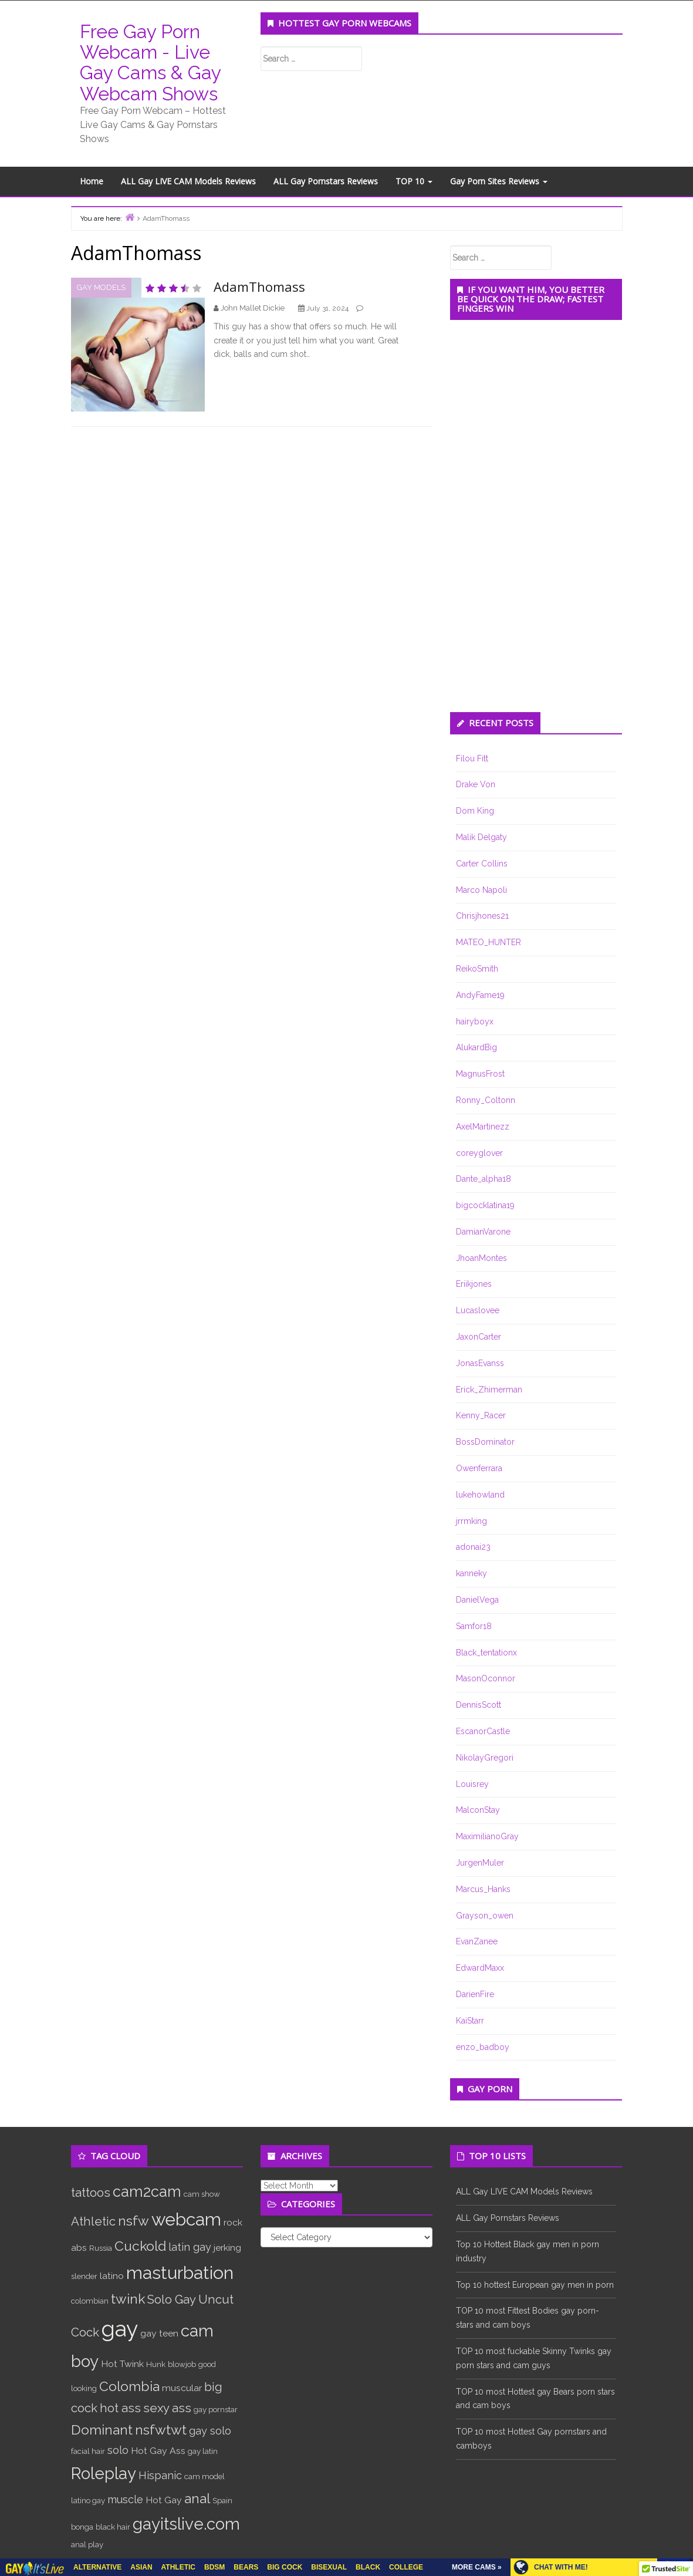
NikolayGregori (484, 1757)
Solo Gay (171, 2299)
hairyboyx (474, 1021)
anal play (87, 2544)
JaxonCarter (478, 1336)
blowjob (182, 2364)
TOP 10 (413, 181)
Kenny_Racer (481, 1415)
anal (197, 2498)
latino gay (88, 2500)
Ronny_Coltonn (485, 1100)
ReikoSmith (477, 968)
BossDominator (485, 1442)
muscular (182, 2387)
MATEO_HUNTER (488, 942)
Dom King (475, 810)
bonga (82, 2526)
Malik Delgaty (481, 837)
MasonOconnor (485, 1678)
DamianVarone (483, 1231)
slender (84, 2276)
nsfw (133, 2220)
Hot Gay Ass (158, 2450)
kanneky (471, 1573)
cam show (202, 2194)
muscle (125, 2499)
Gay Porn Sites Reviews (498, 181)
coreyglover (479, 1153)
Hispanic (160, 2475)
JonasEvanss (480, 1363)
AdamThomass (259, 286)
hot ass (120, 2408)
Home (91, 181)
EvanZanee (477, 1941)
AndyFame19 (480, 995)
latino (112, 2275)
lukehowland (480, 1494)
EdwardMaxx (480, 1968)
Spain (222, 2500)
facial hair (88, 2451)
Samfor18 (474, 1626)
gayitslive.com (186, 2523)
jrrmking (471, 1521)
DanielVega (477, 1599)
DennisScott (478, 1705)
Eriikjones (474, 1284)
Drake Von (475, 784)
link (682, 2392)
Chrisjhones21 (482, 916)
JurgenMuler (480, 1862)
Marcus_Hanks (483, 1889)
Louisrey (472, 1784)
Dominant (102, 2429)
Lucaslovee (477, 1310)
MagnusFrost (480, 1073)
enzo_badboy (482, 2047)
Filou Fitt (472, 758)
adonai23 (473, 1547)
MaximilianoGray (487, 1836)
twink (128, 2299)
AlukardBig (476, 1047)
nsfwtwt (161, 2429)
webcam (186, 2219)
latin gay (189, 2247)
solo (118, 2450)
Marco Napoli (481, 890)
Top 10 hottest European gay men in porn (535, 2285)
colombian (90, 2300)
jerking (227, 2247)
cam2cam (147, 2191)
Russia (100, 2248)
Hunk (155, 2364)
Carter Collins (482, 863)
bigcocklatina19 (485, 1205)
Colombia (129, 2386)
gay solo (210, 2431)
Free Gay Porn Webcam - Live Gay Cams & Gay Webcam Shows (150, 62)
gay (120, 2329)
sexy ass (167, 2408)
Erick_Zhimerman (489, 1389)
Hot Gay (164, 2500)
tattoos (90, 2193)
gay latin (203, 2451)
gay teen (159, 2333)
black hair (113, 2526)
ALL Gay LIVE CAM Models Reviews (188, 181)
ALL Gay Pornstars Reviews (325, 181)
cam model (204, 2476)
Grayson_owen (484, 1915)
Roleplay (103, 2473)
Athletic (93, 2221)
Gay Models (101, 287)
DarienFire (475, 1994)
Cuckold (140, 2246)
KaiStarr (470, 2020)
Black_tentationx (486, 1652)
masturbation (180, 2273)
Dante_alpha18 (483, 1179)
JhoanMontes (481, 1258)
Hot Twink (122, 2363)
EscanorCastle (483, 1731)
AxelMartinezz (482, 1126)
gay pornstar (216, 2409)
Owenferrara (479, 1468)
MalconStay (478, 1810)
